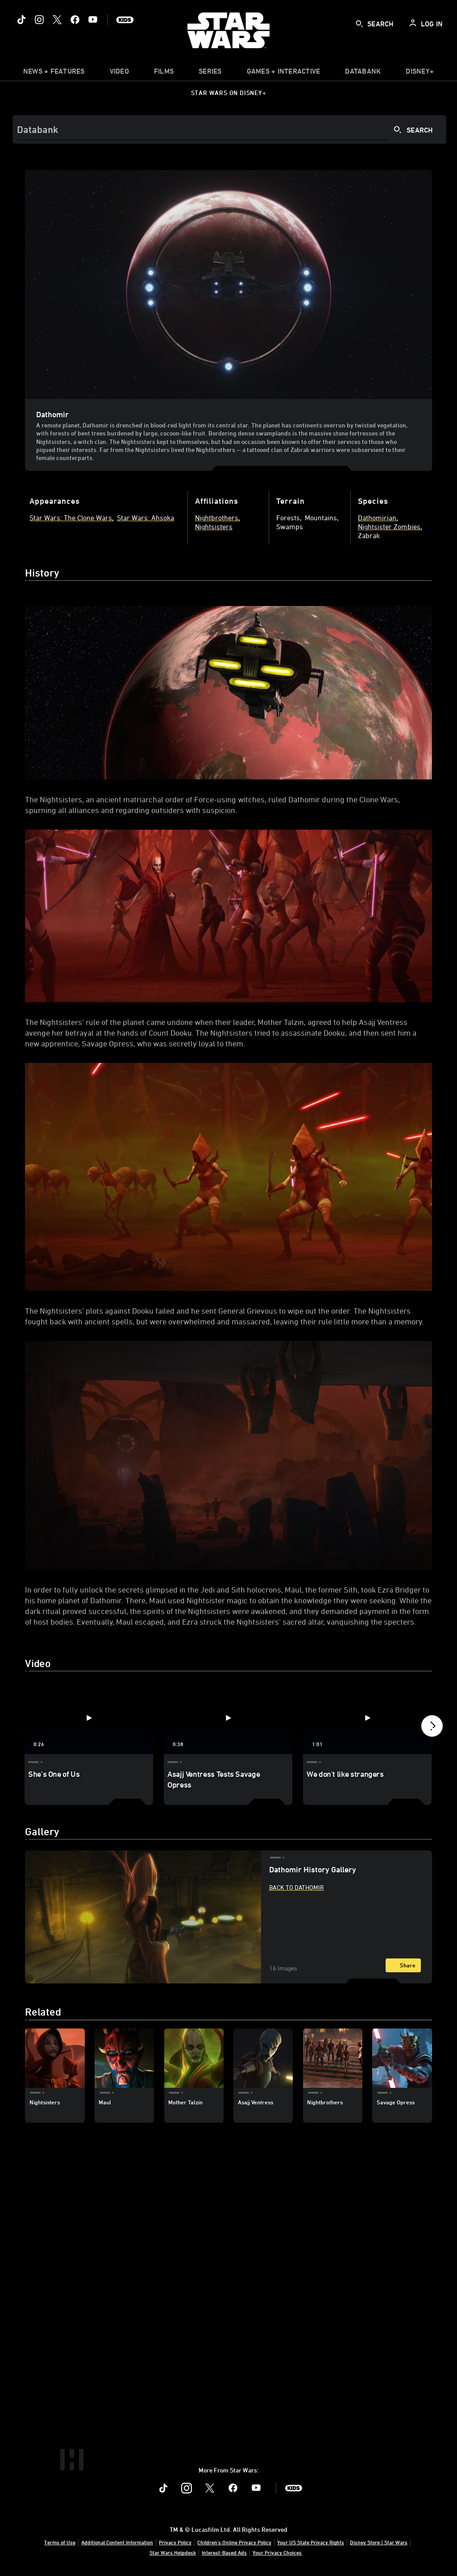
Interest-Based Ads (224, 2552)
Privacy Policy (175, 2542)
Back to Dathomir (296, 1887)
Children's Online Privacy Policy (234, 2542)
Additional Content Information (117, 2542)
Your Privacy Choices (277, 2552)
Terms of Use (59, 2542)
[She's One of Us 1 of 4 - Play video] (89, 1718)
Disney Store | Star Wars (378, 2542)
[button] (432, 1728)
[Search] (229, 129)
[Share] (403, 1965)
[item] (54, 73)
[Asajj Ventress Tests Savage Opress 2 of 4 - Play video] (228, 1718)
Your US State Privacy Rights (310, 2542)
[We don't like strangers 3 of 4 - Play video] (367, 1718)
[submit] (359, 23)
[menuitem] (119, 73)
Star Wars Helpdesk (173, 2552)
